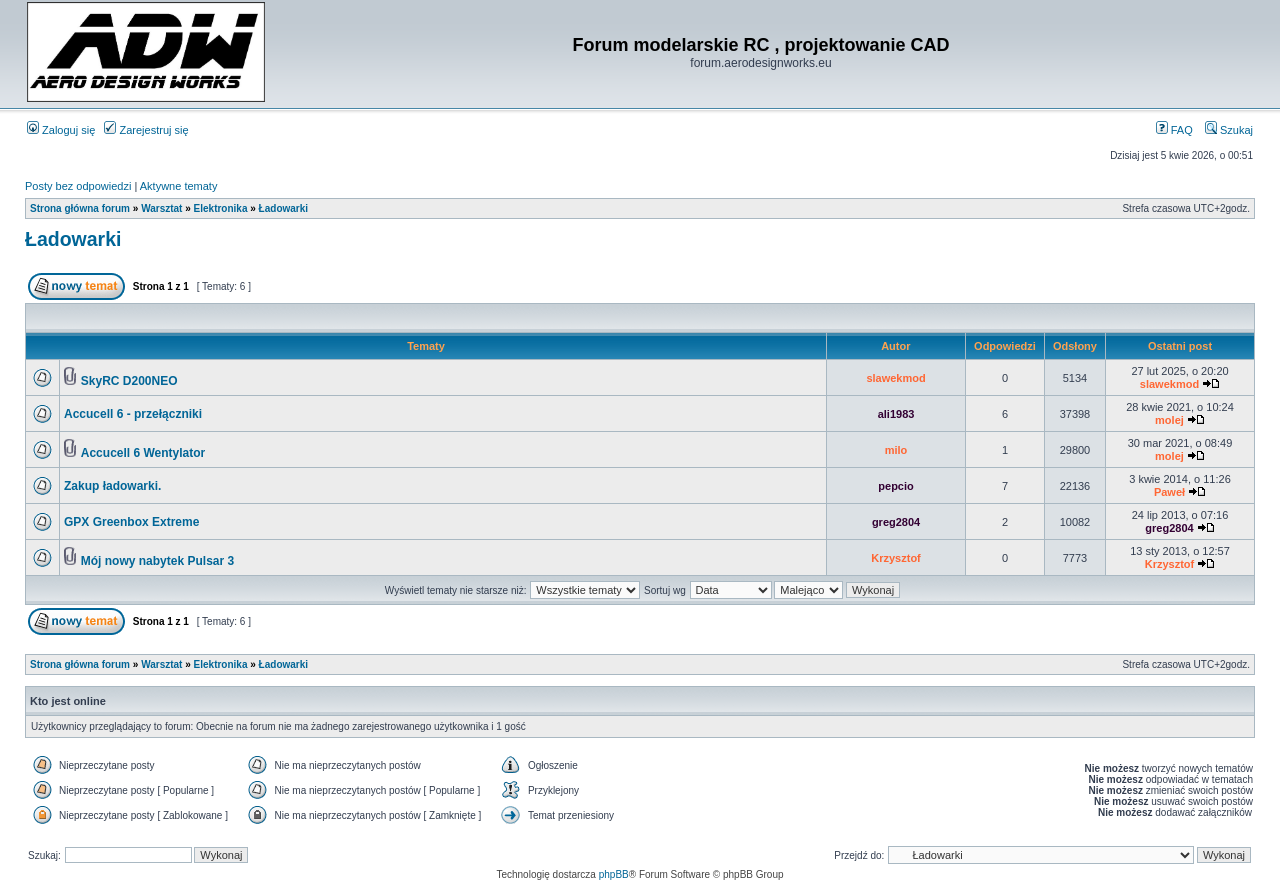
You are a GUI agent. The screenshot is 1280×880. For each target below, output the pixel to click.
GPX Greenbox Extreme (131, 522)
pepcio (895, 486)
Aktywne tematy (179, 186)
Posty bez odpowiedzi (78, 186)
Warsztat (161, 208)
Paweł (1169, 492)
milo (896, 450)
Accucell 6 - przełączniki (133, 414)
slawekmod (895, 378)
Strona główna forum (80, 208)
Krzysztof (896, 558)
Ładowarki (283, 208)
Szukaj (1229, 130)
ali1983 (896, 414)
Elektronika (221, 208)
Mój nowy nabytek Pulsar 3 (157, 561)
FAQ (1174, 130)
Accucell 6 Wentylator (143, 453)
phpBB (614, 874)
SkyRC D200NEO (129, 381)
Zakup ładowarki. (112, 486)
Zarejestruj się (146, 130)
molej (1169, 420)
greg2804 (896, 522)
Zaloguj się (61, 130)
